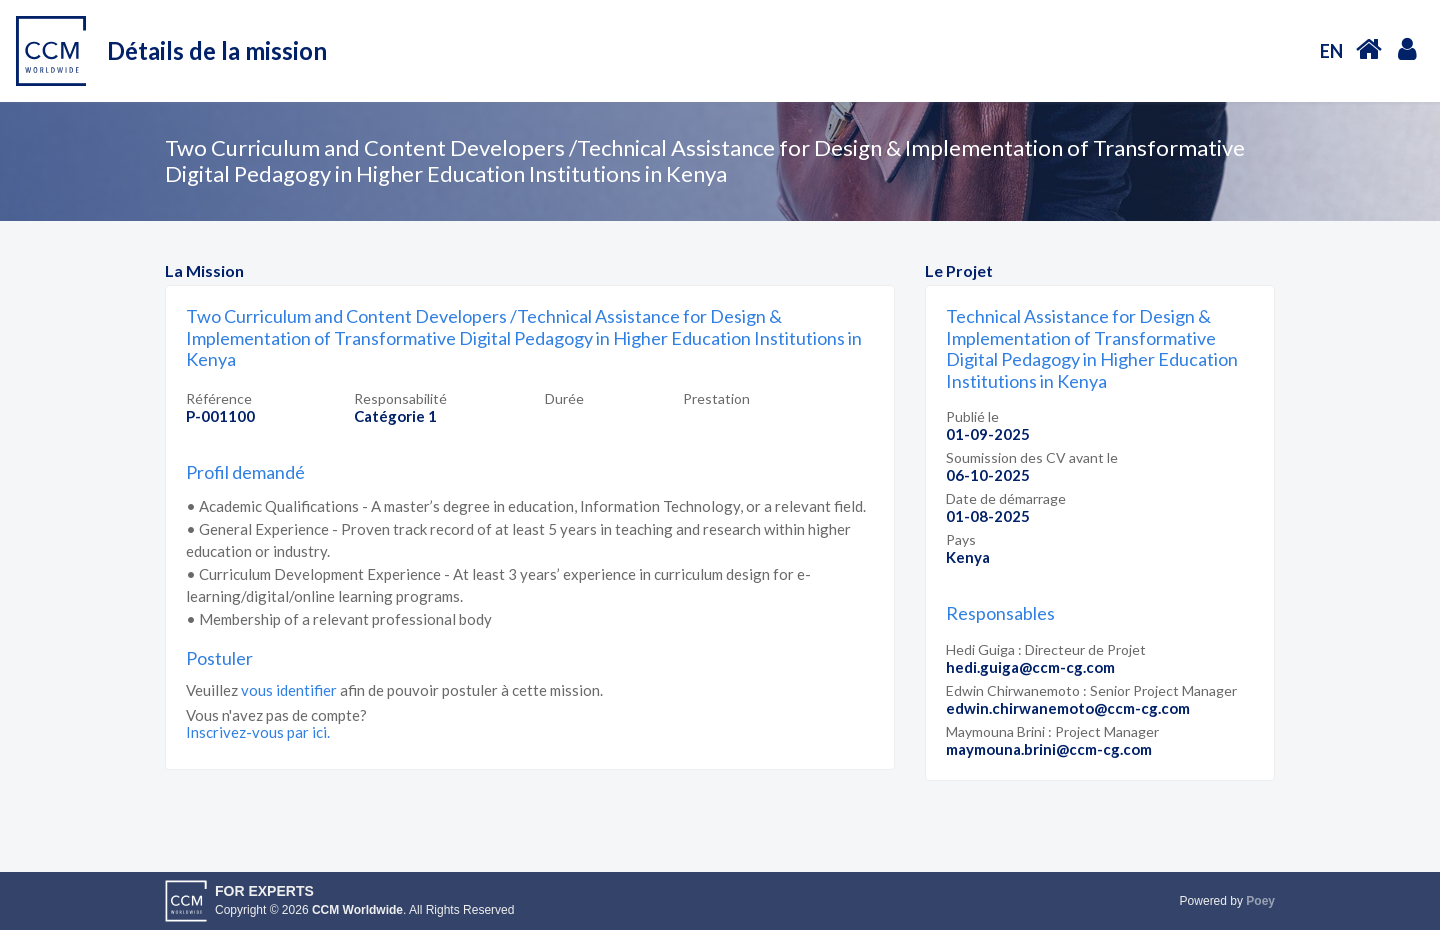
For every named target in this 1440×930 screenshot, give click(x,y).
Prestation (716, 398)
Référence (219, 398)
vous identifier (289, 690)
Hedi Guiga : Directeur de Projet (1046, 649)
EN (1331, 51)
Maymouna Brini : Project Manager (1052, 731)
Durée (564, 398)
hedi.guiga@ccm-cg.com (1030, 667)
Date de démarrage (1006, 498)
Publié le (972, 416)
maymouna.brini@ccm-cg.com (1049, 749)
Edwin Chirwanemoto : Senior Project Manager (1091, 690)
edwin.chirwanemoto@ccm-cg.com (1068, 708)
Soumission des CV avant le (1032, 457)
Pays (961, 539)
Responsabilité (400, 398)
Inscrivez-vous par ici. (258, 732)
